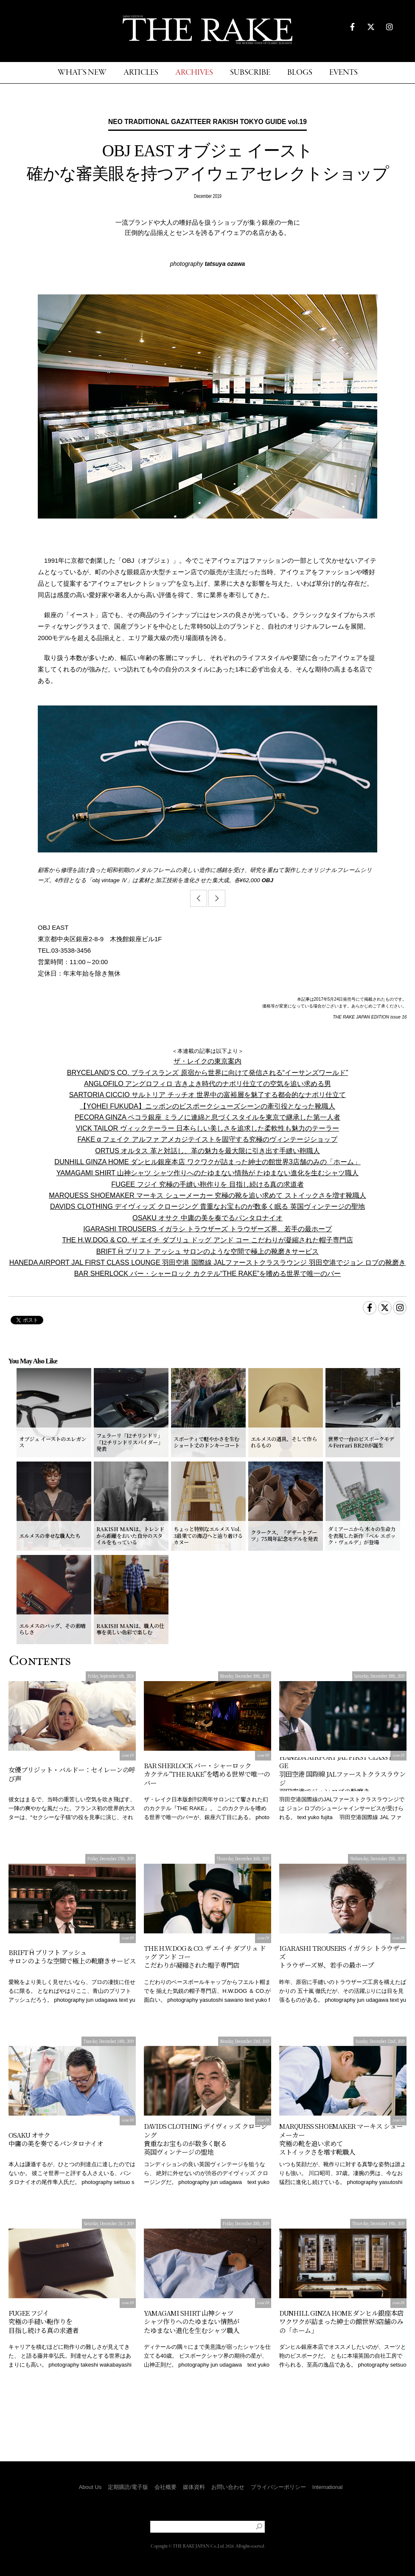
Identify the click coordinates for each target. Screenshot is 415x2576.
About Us (90, 2487)
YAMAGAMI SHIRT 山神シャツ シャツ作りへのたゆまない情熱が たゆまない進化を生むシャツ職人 (207, 1173)
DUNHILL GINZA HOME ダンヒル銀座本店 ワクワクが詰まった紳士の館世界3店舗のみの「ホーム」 (207, 1161)
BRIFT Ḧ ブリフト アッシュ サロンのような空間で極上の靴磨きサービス (207, 1251)
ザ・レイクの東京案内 (207, 1061)
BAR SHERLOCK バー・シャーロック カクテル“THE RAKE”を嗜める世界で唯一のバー (207, 1273)
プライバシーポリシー (278, 2487)
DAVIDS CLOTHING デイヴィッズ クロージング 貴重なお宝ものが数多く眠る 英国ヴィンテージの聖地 (207, 1206)
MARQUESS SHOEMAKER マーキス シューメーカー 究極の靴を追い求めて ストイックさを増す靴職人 (207, 1195)
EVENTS (343, 73)
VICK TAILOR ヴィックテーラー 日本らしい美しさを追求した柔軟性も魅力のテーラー (207, 1128)
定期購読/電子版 (128, 2487)
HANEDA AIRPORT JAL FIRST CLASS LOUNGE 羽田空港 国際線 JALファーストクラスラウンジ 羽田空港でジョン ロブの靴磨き (207, 1262)
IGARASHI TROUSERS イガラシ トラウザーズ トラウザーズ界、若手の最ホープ (207, 1229)
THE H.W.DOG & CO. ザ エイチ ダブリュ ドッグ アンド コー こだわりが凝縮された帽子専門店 (207, 1240)
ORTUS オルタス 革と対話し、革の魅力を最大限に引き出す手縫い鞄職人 (207, 1150)
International (327, 2487)
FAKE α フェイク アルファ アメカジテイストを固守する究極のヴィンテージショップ (208, 1139)
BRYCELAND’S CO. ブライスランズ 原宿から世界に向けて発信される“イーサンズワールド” (207, 1072)
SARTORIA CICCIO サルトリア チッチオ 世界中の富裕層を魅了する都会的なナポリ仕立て (207, 1094)
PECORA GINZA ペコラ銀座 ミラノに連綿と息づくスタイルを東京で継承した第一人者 (207, 1117)
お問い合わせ (227, 2487)
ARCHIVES (194, 73)
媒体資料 (194, 2487)
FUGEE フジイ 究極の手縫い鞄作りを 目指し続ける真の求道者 (207, 1184)
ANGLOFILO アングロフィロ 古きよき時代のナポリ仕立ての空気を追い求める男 (207, 1083)
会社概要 (165, 2487)
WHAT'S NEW (82, 73)
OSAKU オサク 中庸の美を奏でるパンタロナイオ (207, 1218)
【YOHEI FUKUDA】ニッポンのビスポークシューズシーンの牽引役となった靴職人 (207, 1106)
